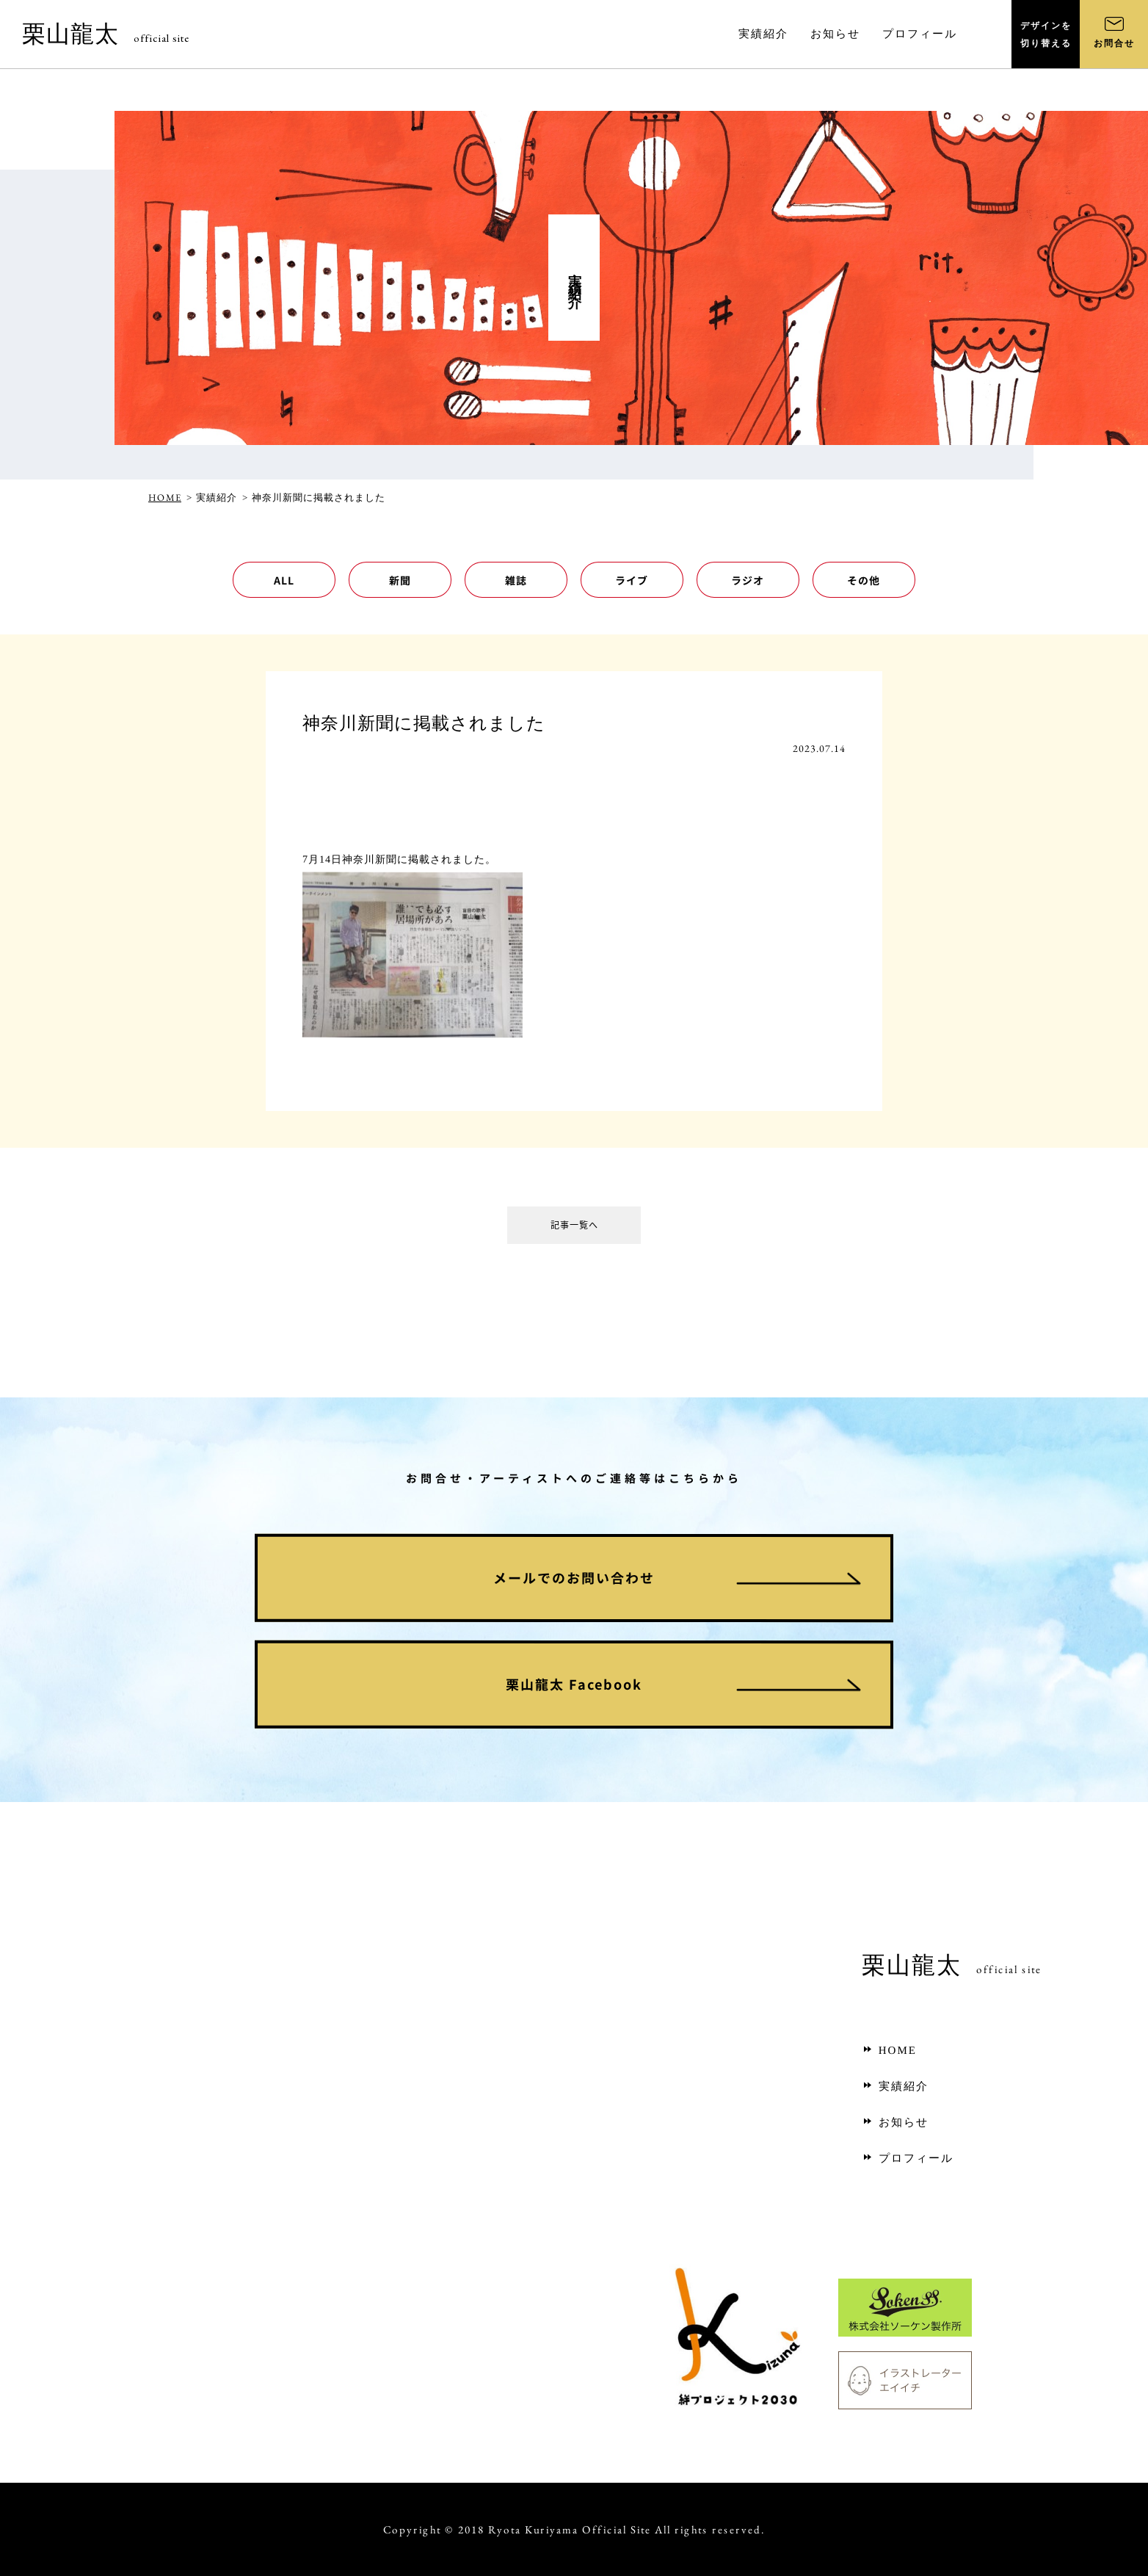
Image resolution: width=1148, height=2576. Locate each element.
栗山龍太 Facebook (574, 1684)
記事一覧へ (574, 1228)
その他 (863, 580)
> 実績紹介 (211, 497)
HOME (164, 497)
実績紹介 (895, 2086)
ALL (284, 580)
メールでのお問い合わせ (574, 1578)
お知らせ (895, 2122)
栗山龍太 (105, 34)
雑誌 (516, 580)
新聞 (400, 580)
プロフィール (907, 2158)
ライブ (631, 580)
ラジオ (747, 580)
